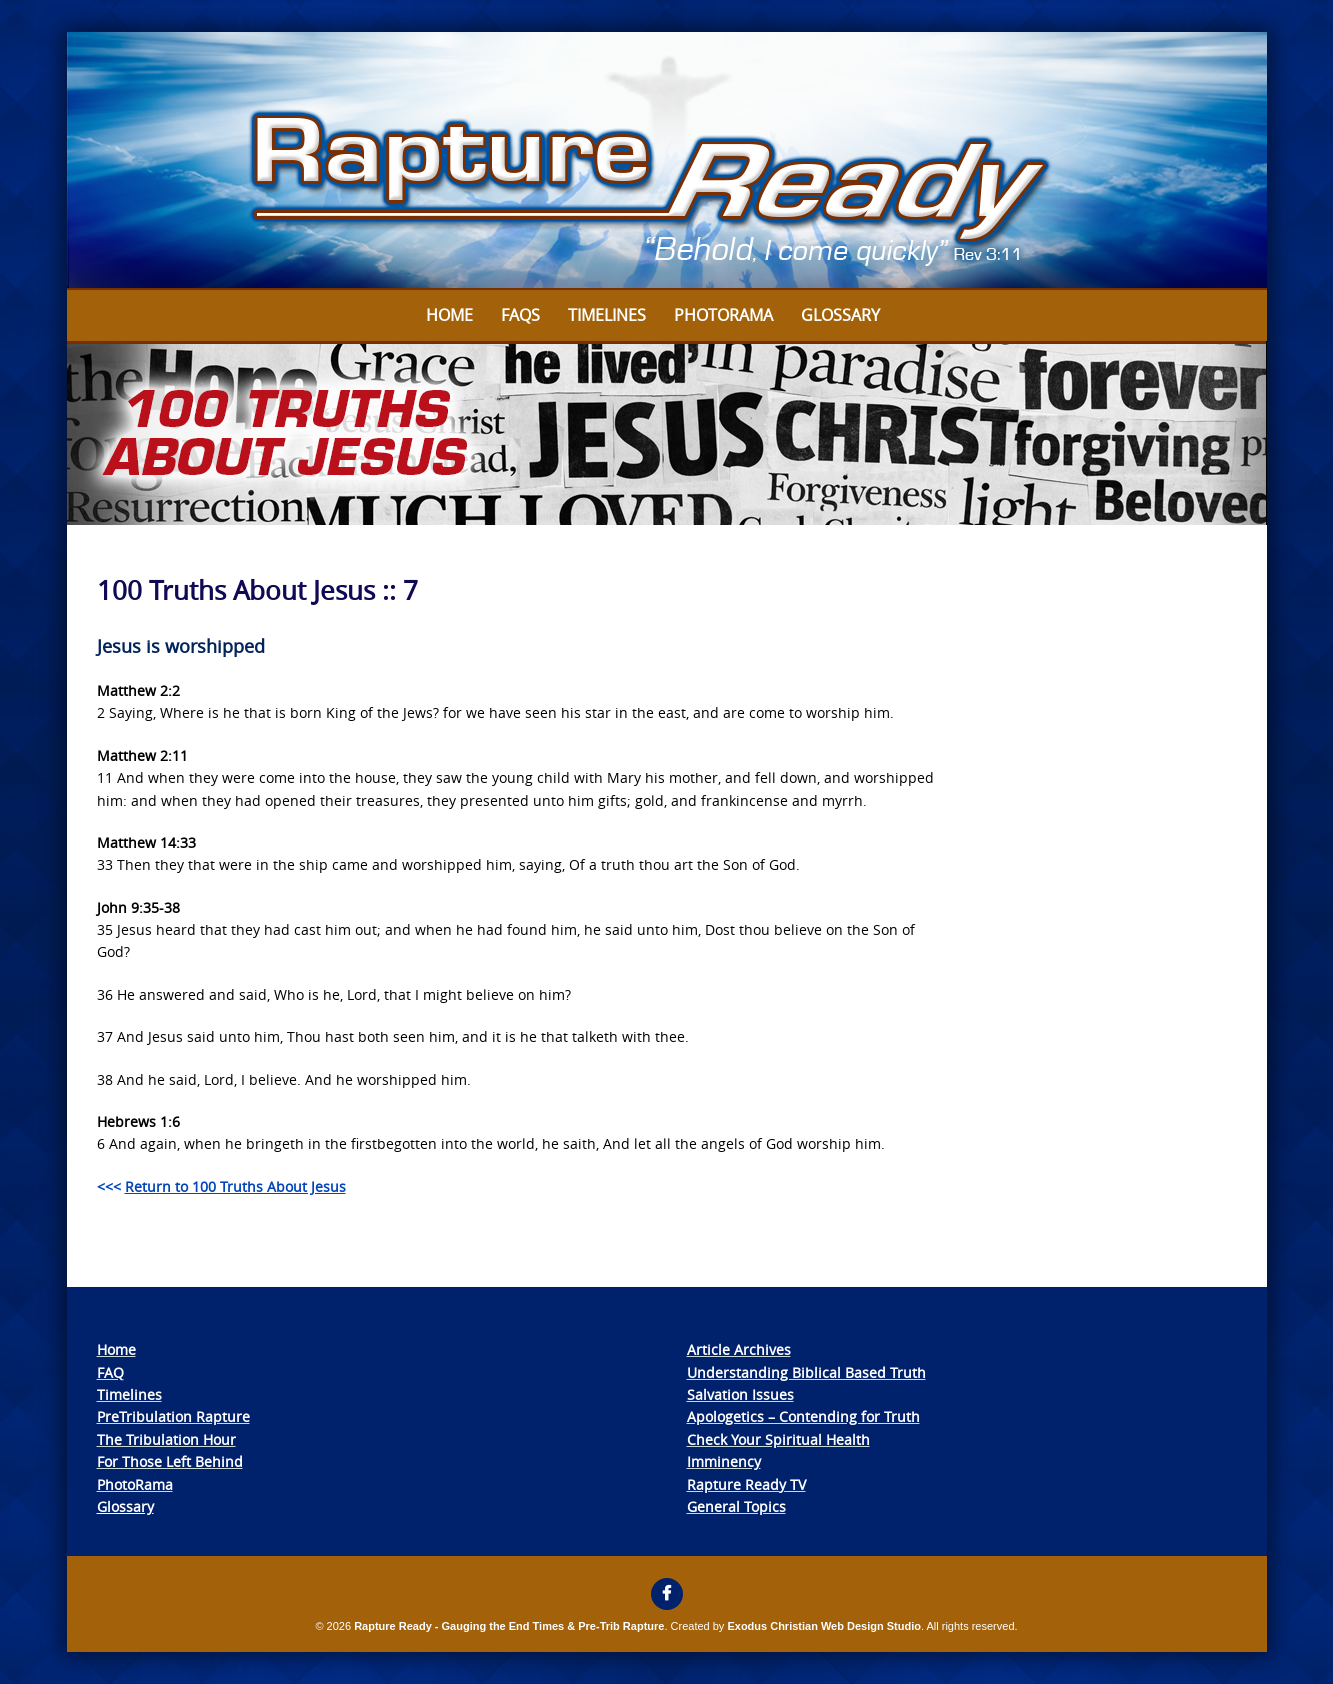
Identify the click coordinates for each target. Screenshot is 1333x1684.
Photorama (723, 315)
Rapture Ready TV (746, 1484)
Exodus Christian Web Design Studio (824, 1626)
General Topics (736, 1506)
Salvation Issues (740, 1394)
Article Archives (739, 1349)
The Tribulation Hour (166, 1439)
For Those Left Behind (170, 1461)
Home (449, 315)
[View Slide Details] (667, 161)
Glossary (840, 315)
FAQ (110, 1372)
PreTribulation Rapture (173, 1416)
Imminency (724, 1461)
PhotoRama (135, 1484)
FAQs (520, 315)
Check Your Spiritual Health (778, 1439)
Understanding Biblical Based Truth (806, 1372)
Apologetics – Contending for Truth (803, 1416)
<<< (221, 1186)
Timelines (607, 315)
